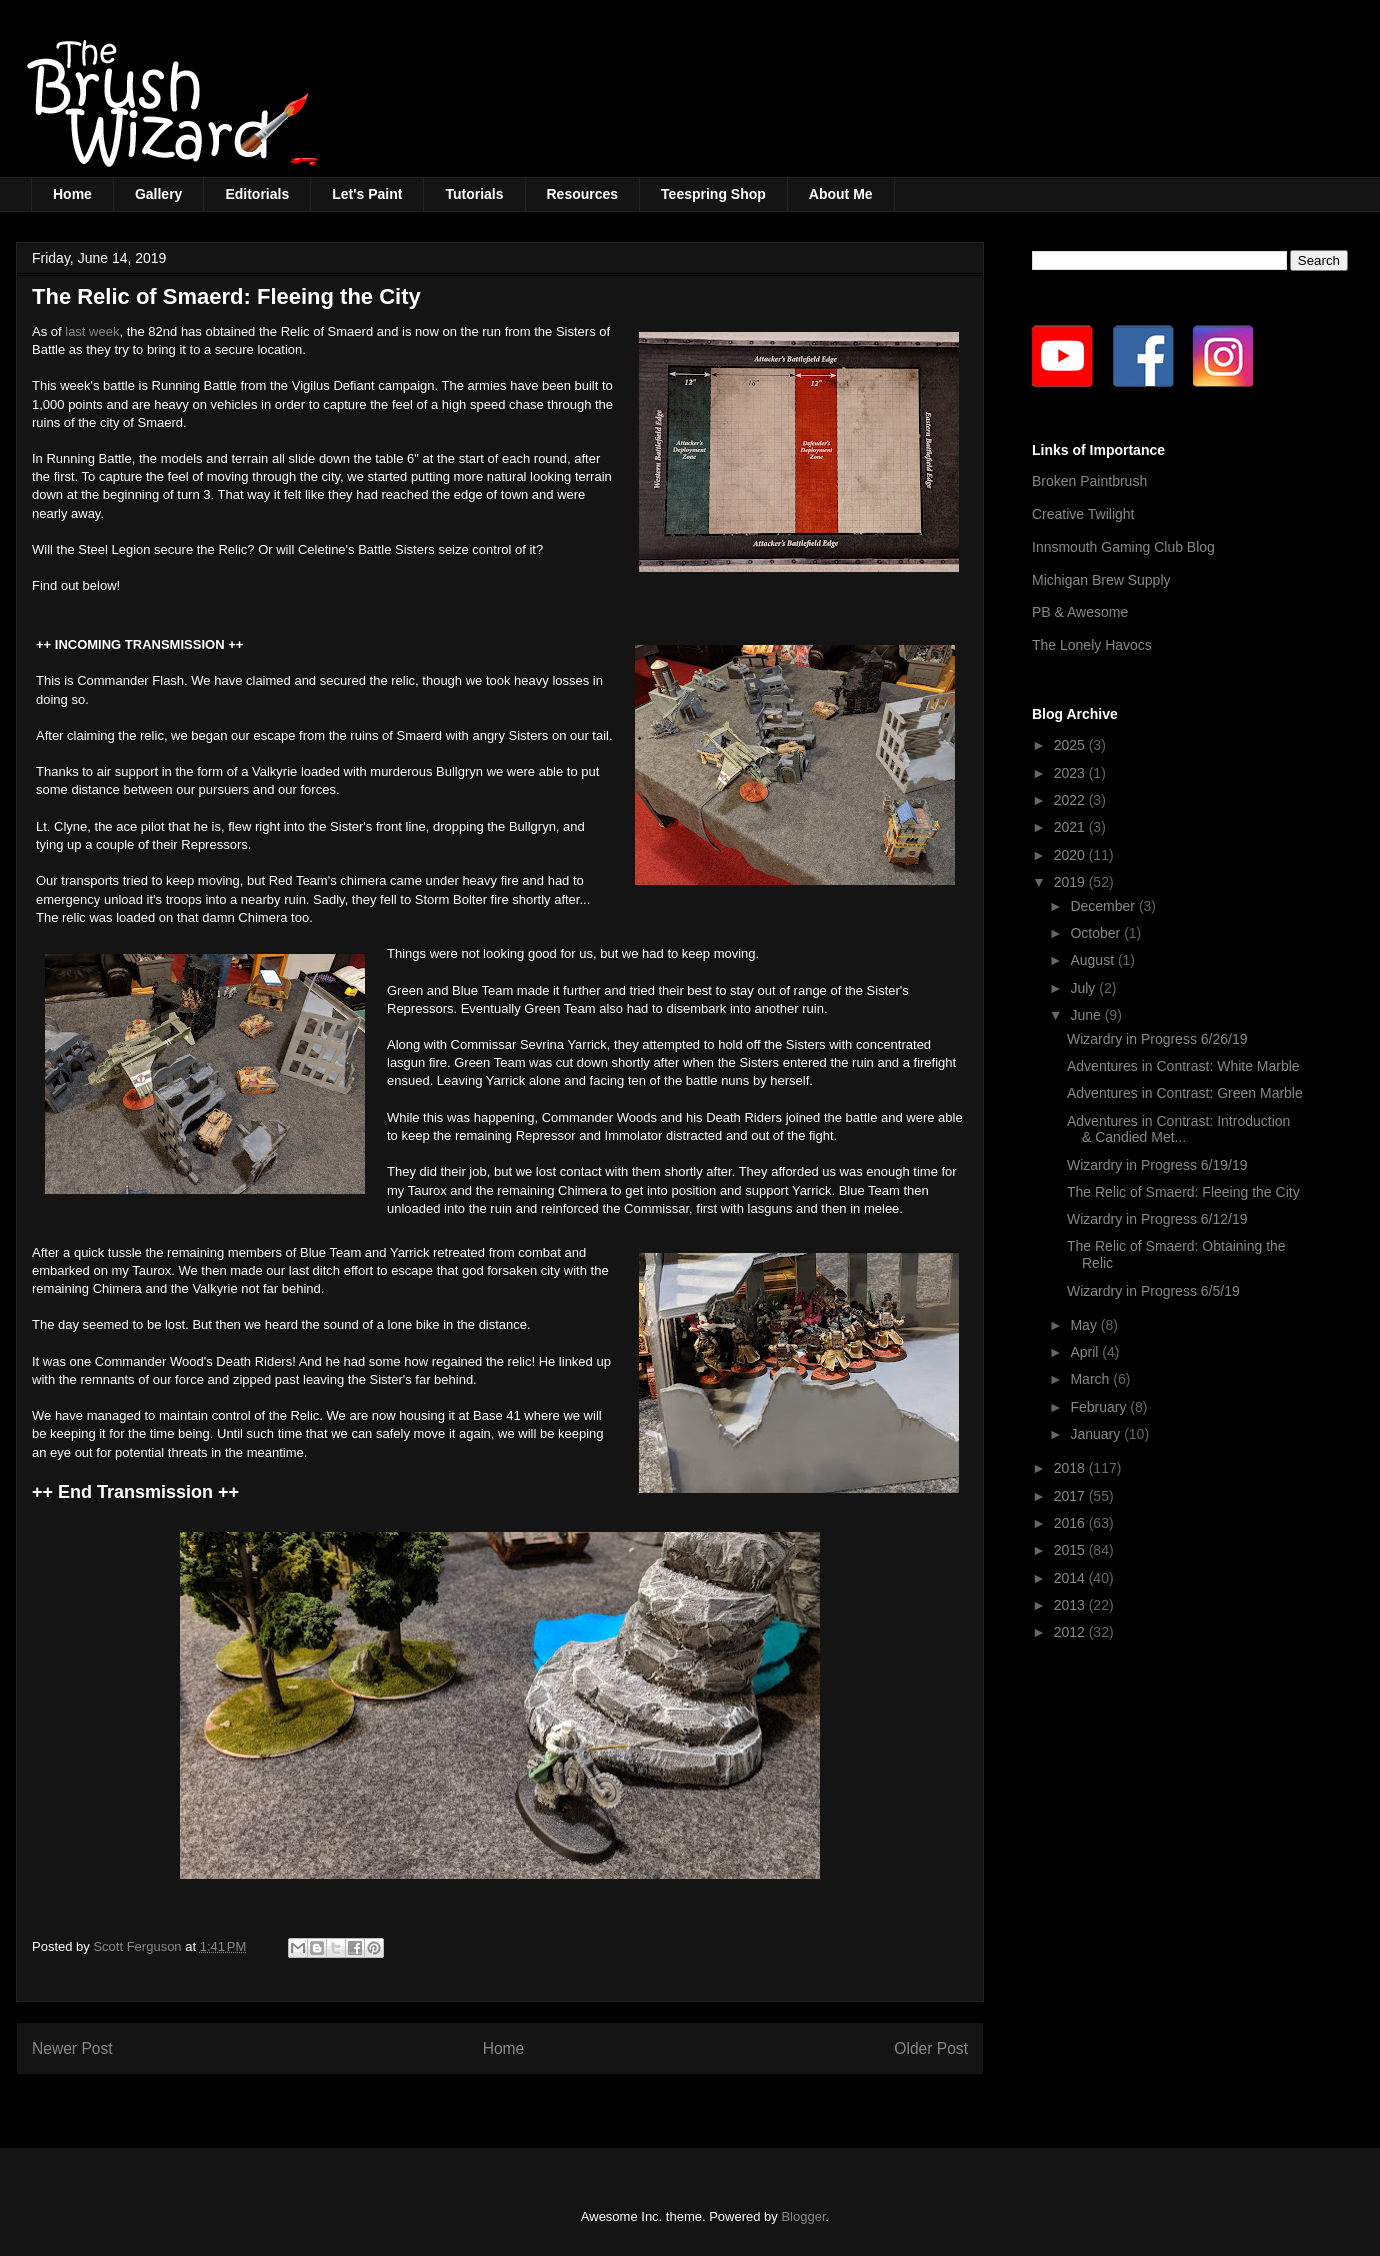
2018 (1071, 1468)
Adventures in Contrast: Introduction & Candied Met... (1178, 1129)
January (1097, 1434)
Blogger (803, 2216)
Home (72, 194)
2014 (1071, 1578)
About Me (841, 194)
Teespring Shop (713, 194)
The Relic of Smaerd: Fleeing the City (1183, 1192)
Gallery (158, 194)
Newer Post (72, 2048)
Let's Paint (367, 194)
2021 (1071, 827)
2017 (1071, 1496)
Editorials (257, 194)
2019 (1071, 882)
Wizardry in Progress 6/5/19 (1153, 1291)
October (1097, 933)
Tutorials (474, 194)
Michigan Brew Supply (1101, 580)
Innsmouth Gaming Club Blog (1123, 547)
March (1091, 1379)
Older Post (931, 2048)
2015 (1071, 1550)
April (1086, 1352)
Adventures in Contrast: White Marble (1183, 1066)
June (1087, 1015)
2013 (1071, 1605)
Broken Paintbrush (1089, 481)
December (1104, 906)
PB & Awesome (1080, 612)
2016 (1071, 1523)
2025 (1071, 745)
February (1100, 1407)
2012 (1071, 1632)
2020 (1071, 855)
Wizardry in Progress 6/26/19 (1157, 1039)
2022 (1071, 800)
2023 (1071, 773)
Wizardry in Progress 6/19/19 (1157, 1165)
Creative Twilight (1083, 514)
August (1093, 960)
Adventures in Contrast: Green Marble (1185, 1093)
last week (92, 331)
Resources (583, 194)
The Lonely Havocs (1092, 645)
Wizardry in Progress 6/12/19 (1157, 1219)
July (1084, 988)
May (1085, 1325)
